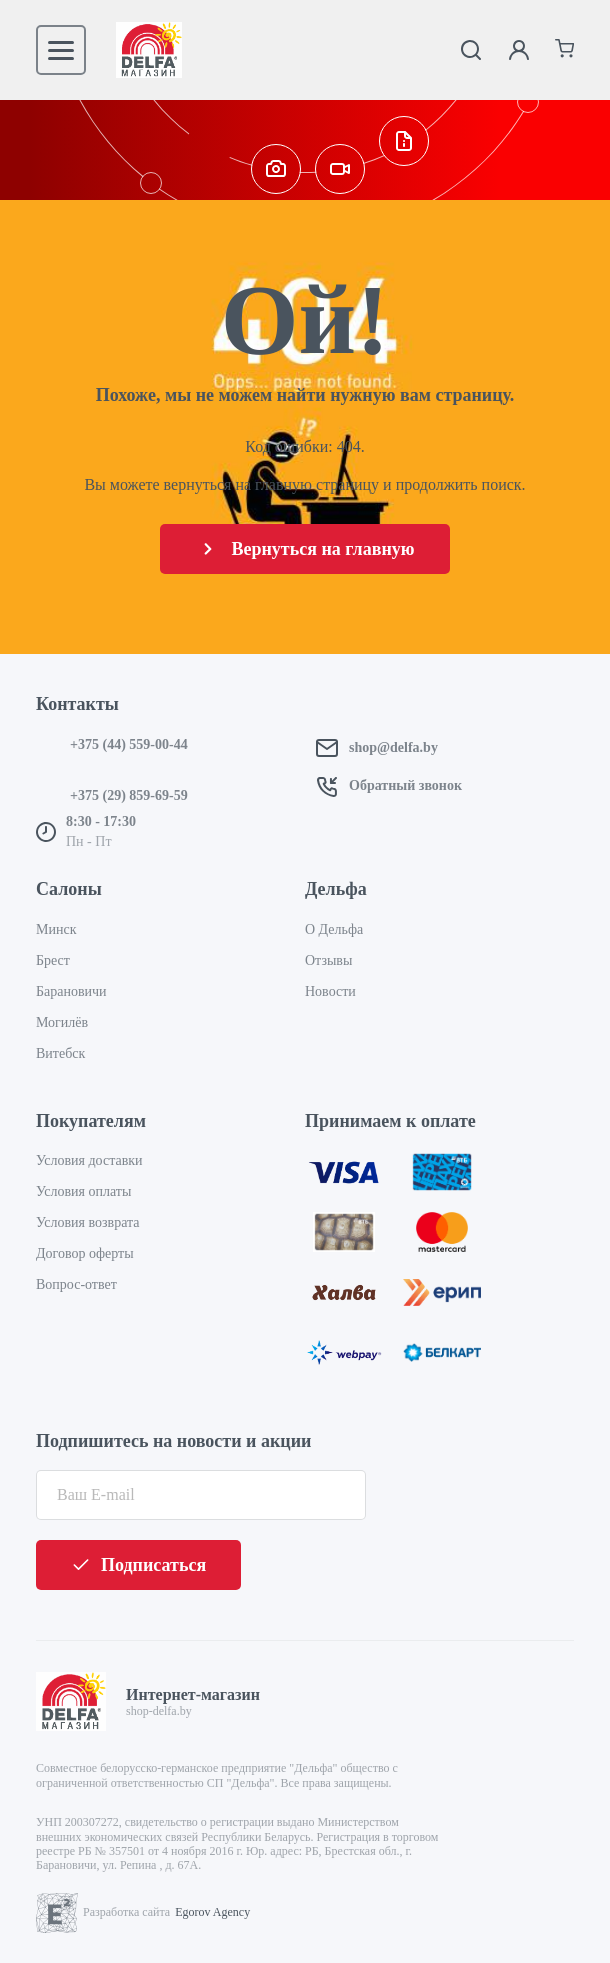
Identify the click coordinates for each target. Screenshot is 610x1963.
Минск (56, 929)
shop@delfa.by (393, 747)
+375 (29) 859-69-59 (129, 795)
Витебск (60, 1053)
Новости (330, 991)
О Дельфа (334, 929)
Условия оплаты (83, 1191)
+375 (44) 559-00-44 (129, 744)
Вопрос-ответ (76, 1284)
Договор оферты (85, 1253)
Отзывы (328, 960)
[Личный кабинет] (519, 50)
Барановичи (71, 991)
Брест (53, 960)
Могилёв (62, 1022)
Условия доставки (89, 1160)
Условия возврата (87, 1222)
